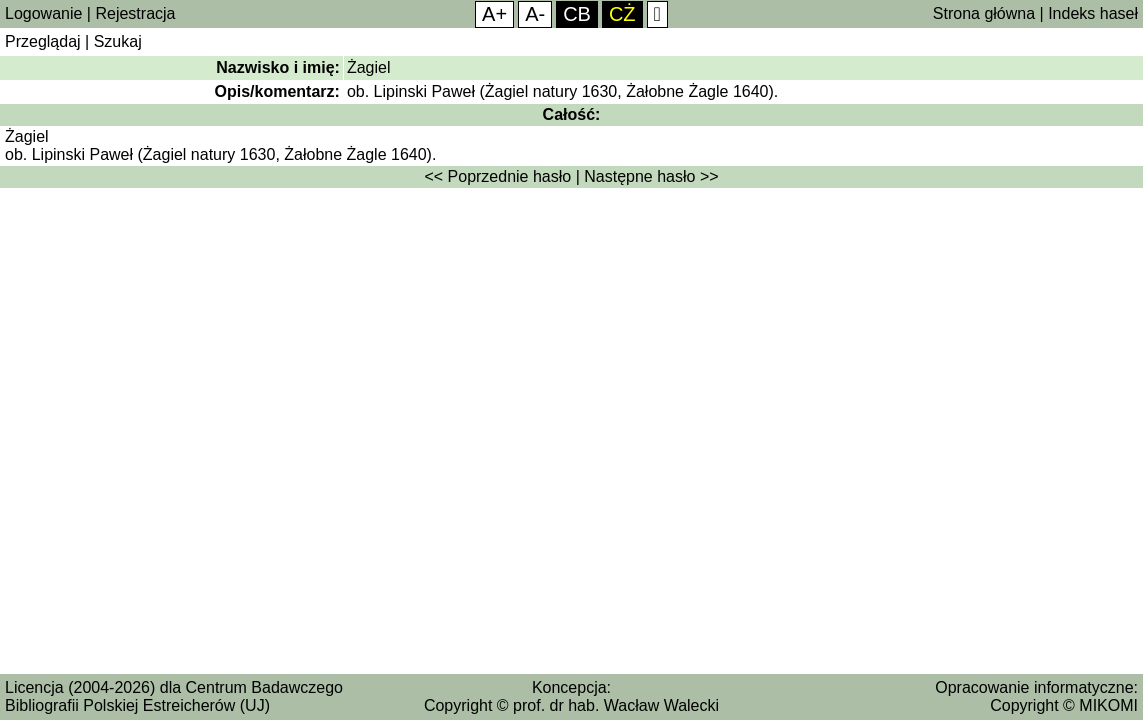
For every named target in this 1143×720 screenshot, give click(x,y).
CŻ (622, 14)
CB (577, 14)
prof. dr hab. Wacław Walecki (616, 705)
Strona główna (984, 13)
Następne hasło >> (651, 176)
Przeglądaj (43, 41)
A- (535, 14)
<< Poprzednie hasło (497, 176)
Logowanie (43, 13)
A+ (494, 14)
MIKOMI (1108, 705)
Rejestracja (135, 13)
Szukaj (118, 41)
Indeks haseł (1093, 13)
